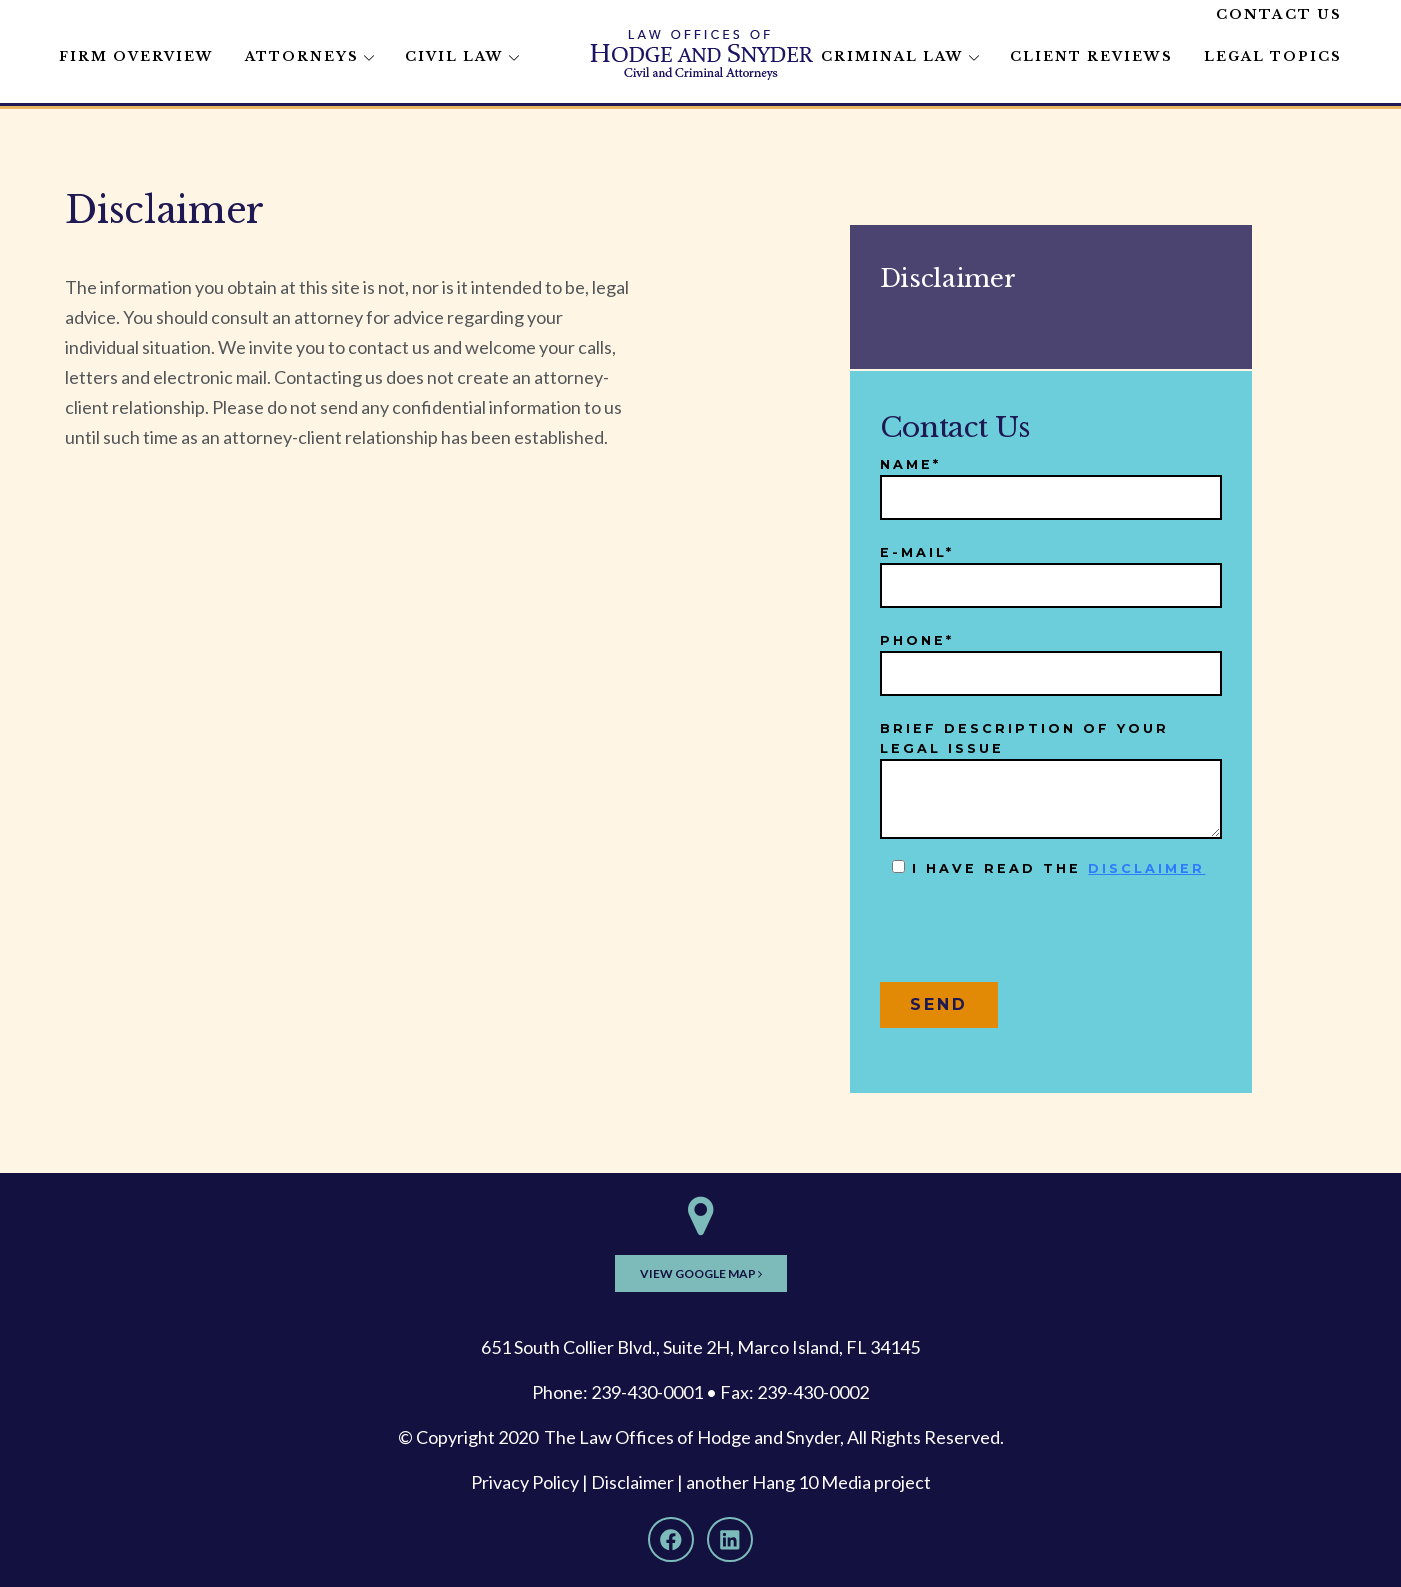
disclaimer (1146, 868)
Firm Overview (136, 56)
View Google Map (701, 1273)
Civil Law (454, 56)
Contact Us (1279, 14)
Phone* (1051, 657)
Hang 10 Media (811, 1482)
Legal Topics (1273, 56)
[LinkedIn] (730, 1540)
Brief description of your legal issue (1051, 780)
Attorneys (302, 56)
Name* (1051, 481)
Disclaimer (632, 1482)
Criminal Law (892, 56)
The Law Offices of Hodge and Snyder (692, 1437)
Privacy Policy (525, 1482)
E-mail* (1051, 569)
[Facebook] (671, 1540)
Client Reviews (1091, 56)
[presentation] (1032, 938)
